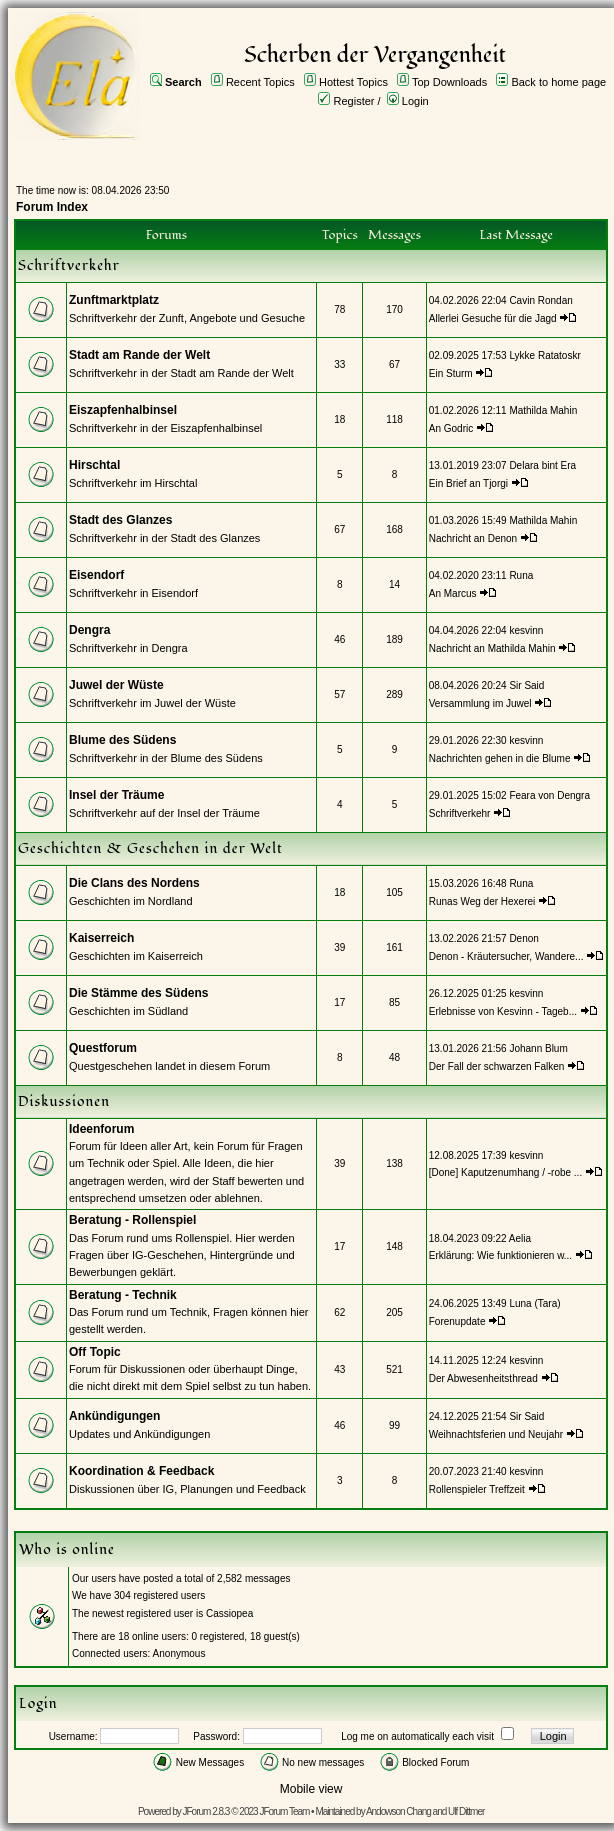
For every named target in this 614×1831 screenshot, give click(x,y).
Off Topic (95, 1352)
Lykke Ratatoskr (544, 355)
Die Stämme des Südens (138, 993)
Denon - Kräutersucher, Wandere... (506, 956)
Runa (521, 575)
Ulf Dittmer (466, 1811)
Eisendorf (96, 575)
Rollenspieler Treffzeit (477, 1489)
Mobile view (311, 1789)
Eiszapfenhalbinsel (123, 410)
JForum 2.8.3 (206, 1811)
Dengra (89, 630)
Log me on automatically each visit (417, 1736)
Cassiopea (229, 1613)
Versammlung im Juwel (482, 703)
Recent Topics (260, 82)
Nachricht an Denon (473, 538)
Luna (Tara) (534, 1303)
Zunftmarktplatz (114, 300)
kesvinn (526, 630)
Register (354, 101)
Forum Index (52, 207)
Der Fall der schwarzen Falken (497, 1066)
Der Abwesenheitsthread (483, 1378)
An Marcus (453, 593)
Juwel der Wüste (116, 685)
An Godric (451, 428)
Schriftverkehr (461, 813)
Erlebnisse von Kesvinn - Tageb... (503, 1011)
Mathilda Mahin (543, 410)
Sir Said (526, 685)
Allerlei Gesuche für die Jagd (493, 318)
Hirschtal (94, 465)
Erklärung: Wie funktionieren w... (500, 1255)
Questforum (103, 1048)
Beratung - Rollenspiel (132, 1220)
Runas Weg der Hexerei (482, 901)
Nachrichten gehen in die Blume (500, 758)
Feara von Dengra (549, 795)
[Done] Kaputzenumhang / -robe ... (505, 1172)
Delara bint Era (542, 465)
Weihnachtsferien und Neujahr (496, 1434)
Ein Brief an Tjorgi (468, 483)
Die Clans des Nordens (134, 883)
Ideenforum (101, 1129)
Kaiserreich (101, 938)
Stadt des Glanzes (120, 520)
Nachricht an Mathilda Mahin (492, 648)
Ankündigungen (114, 1416)
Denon (523, 938)
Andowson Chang (398, 1811)
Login (415, 101)
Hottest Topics (353, 82)
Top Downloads (449, 82)
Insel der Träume (116, 795)
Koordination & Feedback (141, 1471)
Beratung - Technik (123, 1295)
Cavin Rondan (540, 300)
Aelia (520, 1238)
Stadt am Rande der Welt (139, 355)
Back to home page (558, 82)
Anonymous (179, 1653)
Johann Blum (538, 1048)
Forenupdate (457, 1321)
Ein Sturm (451, 373)
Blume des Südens (122, 740)
